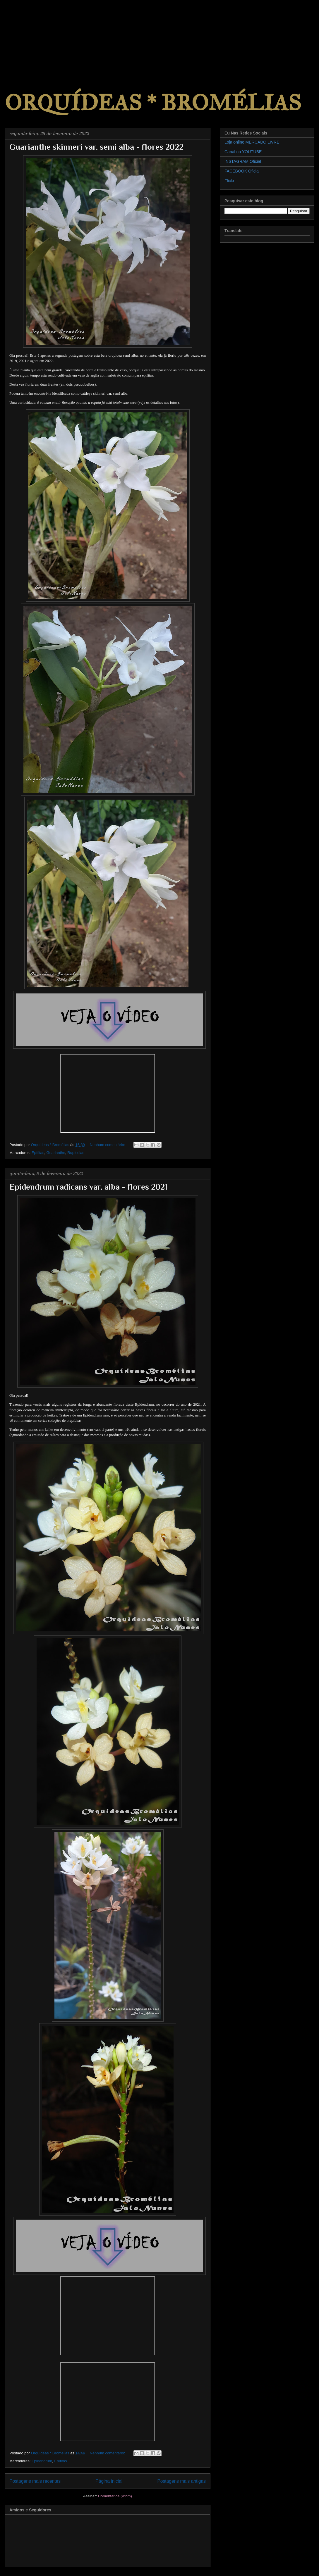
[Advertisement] (44, 36)
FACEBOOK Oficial (242, 171)
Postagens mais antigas (181, 2481)
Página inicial (108, 2481)
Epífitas (38, 1152)
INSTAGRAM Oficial (242, 161)
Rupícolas (75, 1152)
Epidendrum (42, 2461)
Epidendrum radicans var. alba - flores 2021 (88, 1186)
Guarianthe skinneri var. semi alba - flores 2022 (96, 146)
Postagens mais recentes (35, 2481)
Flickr (229, 180)
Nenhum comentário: (108, 1145)
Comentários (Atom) (115, 2496)
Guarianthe (55, 1152)
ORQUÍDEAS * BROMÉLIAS (153, 102)
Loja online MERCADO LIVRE (251, 142)
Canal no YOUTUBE (243, 151)
